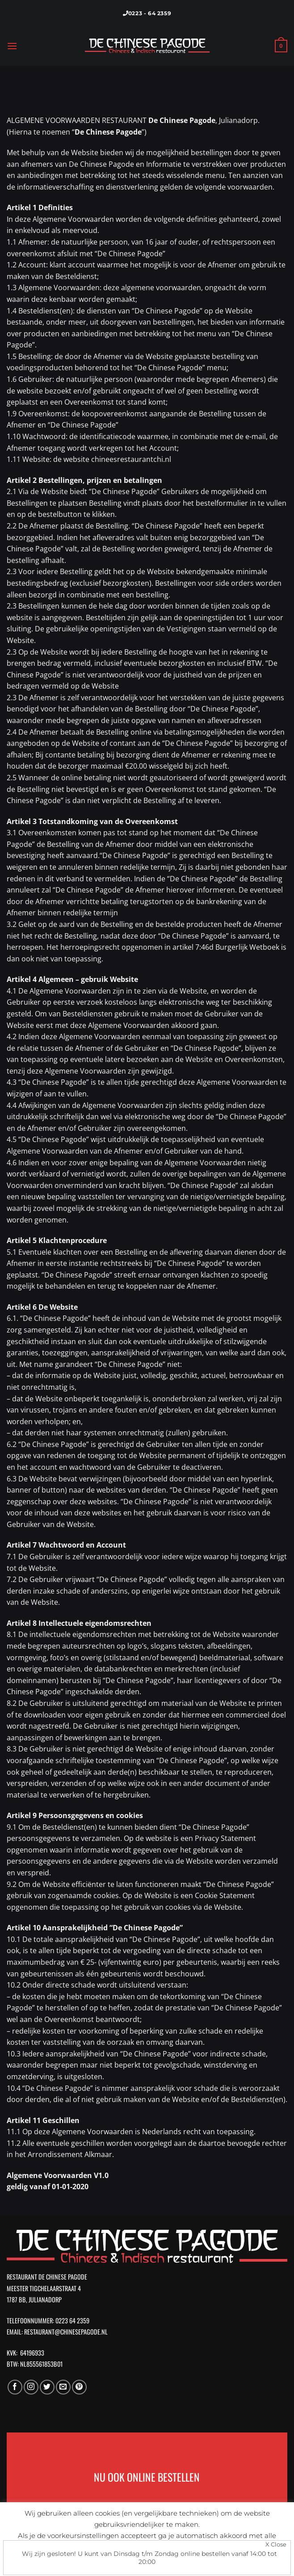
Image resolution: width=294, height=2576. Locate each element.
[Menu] (12, 46)
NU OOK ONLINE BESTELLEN (147, 2477)
